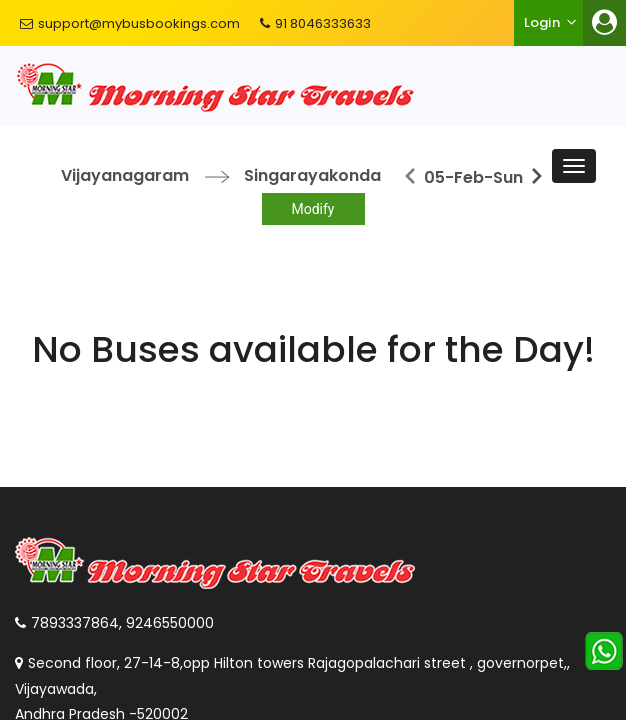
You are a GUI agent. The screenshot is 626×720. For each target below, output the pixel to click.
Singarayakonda (312, 175)
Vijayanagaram (125, 175)
